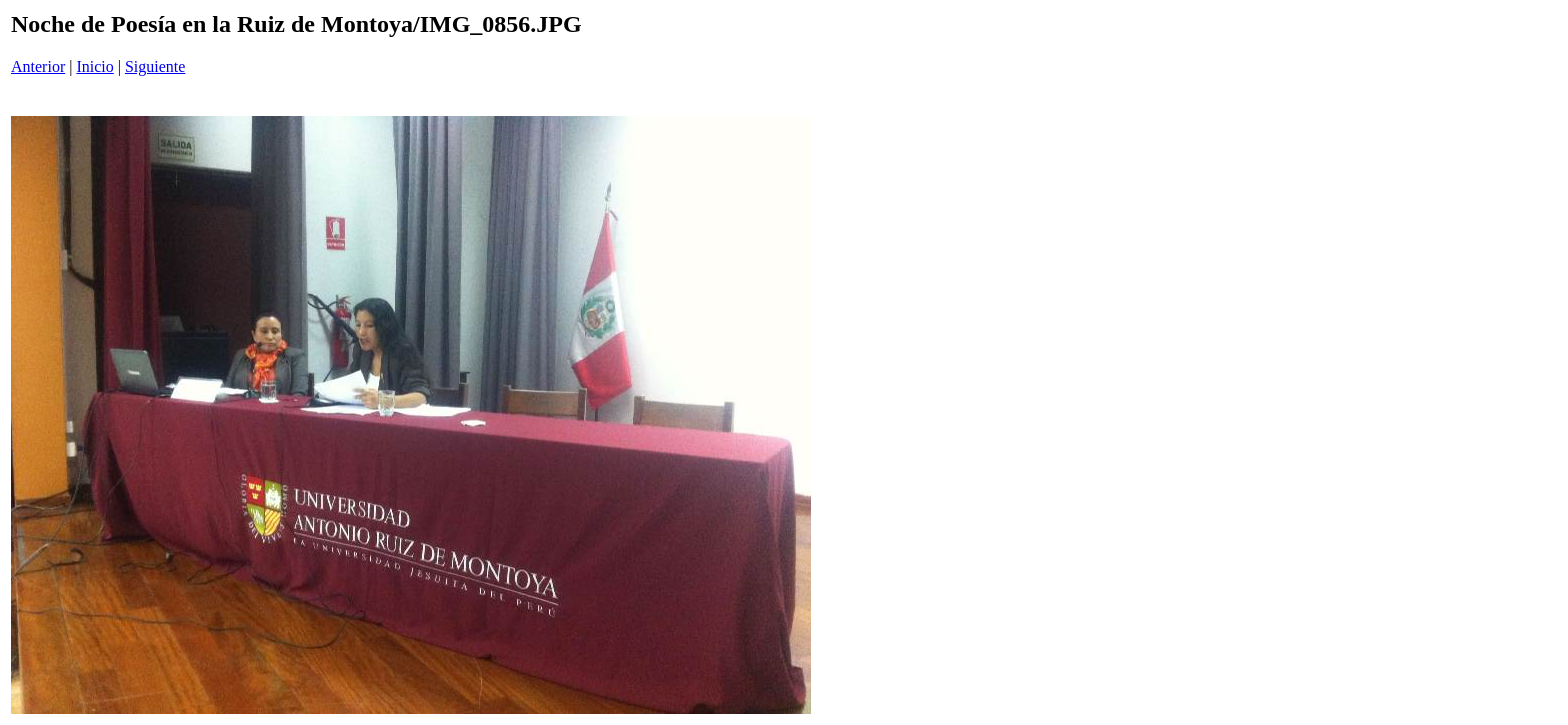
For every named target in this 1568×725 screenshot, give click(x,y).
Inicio (94, 66)
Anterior (38, 66)
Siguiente (155, 66)
